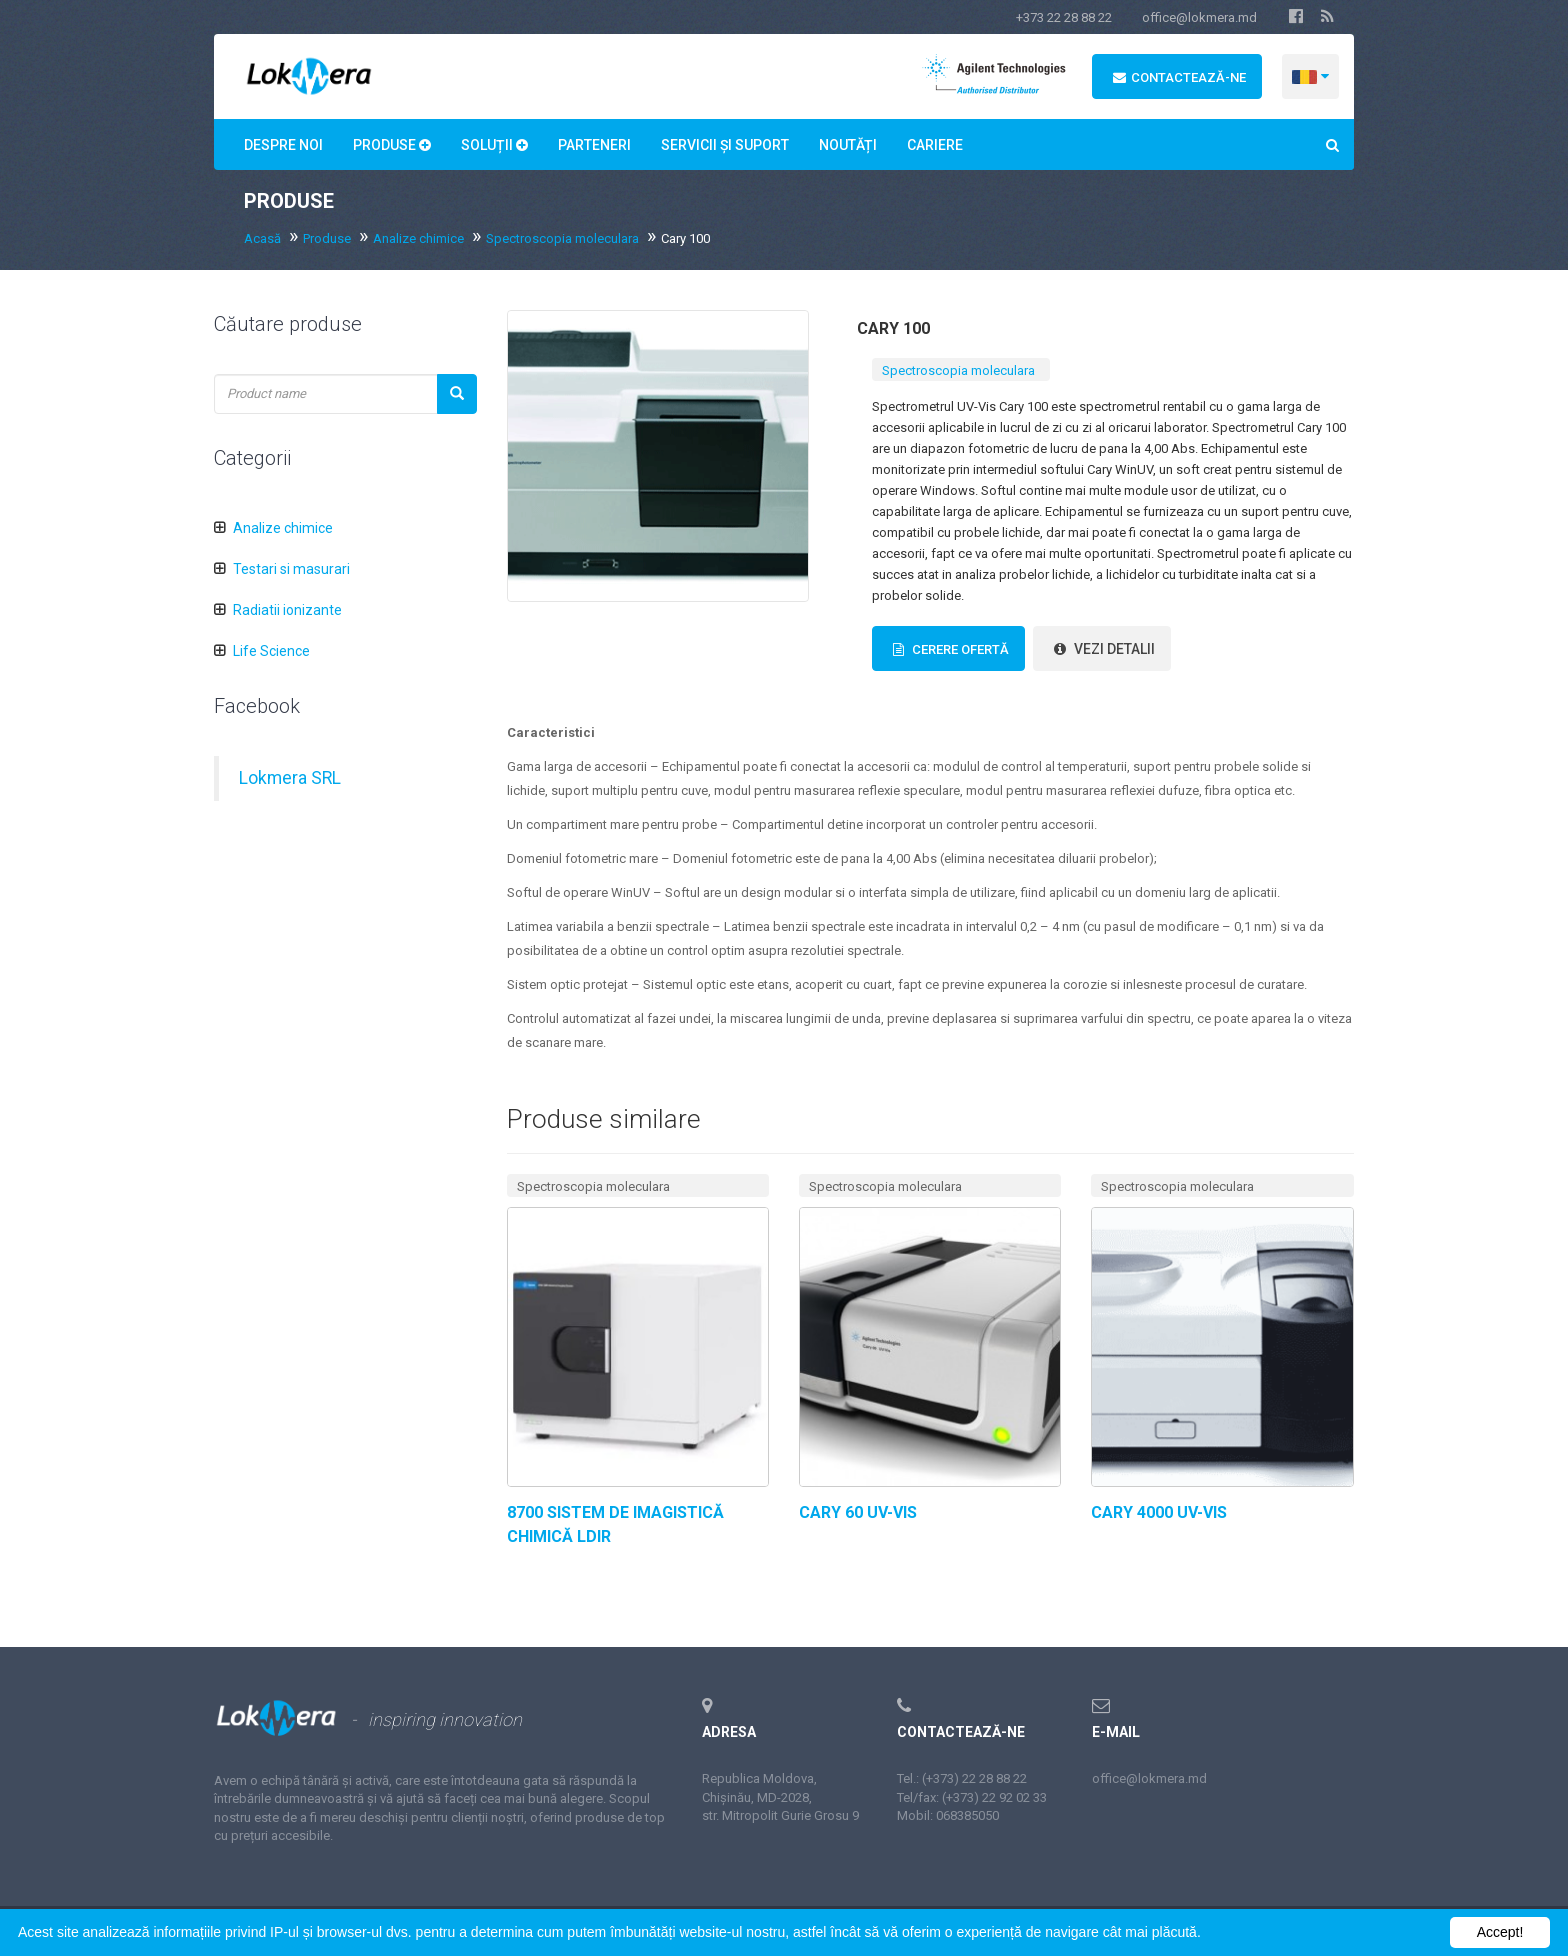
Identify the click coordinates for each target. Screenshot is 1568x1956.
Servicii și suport (725, 145)
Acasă (262, 238)
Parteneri (594, 145)
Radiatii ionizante (287, 610)
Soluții (494, 145)
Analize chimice (418, 238)
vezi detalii (1102, 649)
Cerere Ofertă (948, 649)
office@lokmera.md (1199, 17)
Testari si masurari (291, 569)
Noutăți (848, 145)
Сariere (935, 145)
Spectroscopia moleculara (562, 238)
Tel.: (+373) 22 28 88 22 (962, 1778)
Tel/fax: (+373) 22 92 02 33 (972, 1797)
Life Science (271, 651)
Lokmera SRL (290, 778)
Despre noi (283, 145)
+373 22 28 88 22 (1064, 17)
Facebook (257, 706)
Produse (392, 145)
